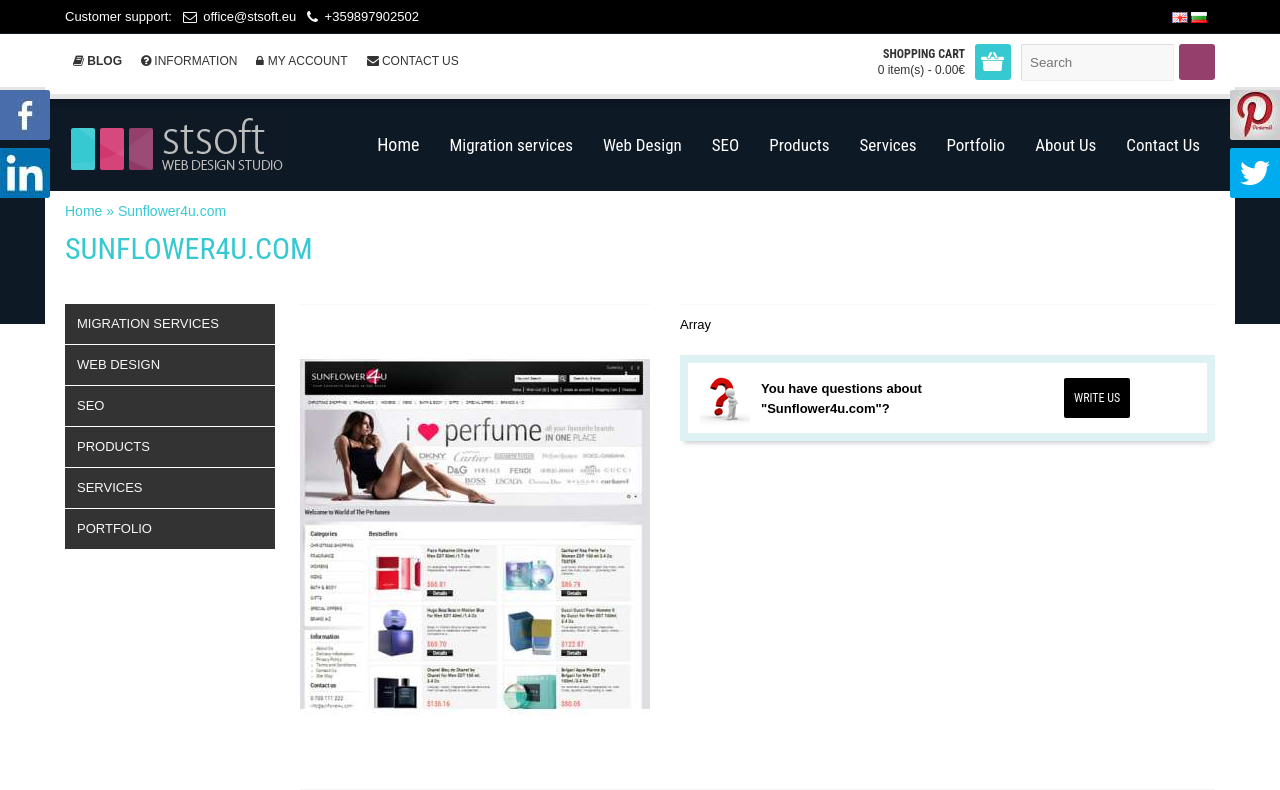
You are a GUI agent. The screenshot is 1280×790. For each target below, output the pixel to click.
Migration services (148, 323)
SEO (90, 405)
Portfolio (114, 528)
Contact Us (413, 61)
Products (113, 446)
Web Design (118, 364)
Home (83, 211)
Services (110, 487)
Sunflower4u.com (172, 211)
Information (189, 61)
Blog (97, 61)
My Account (301, 61)
